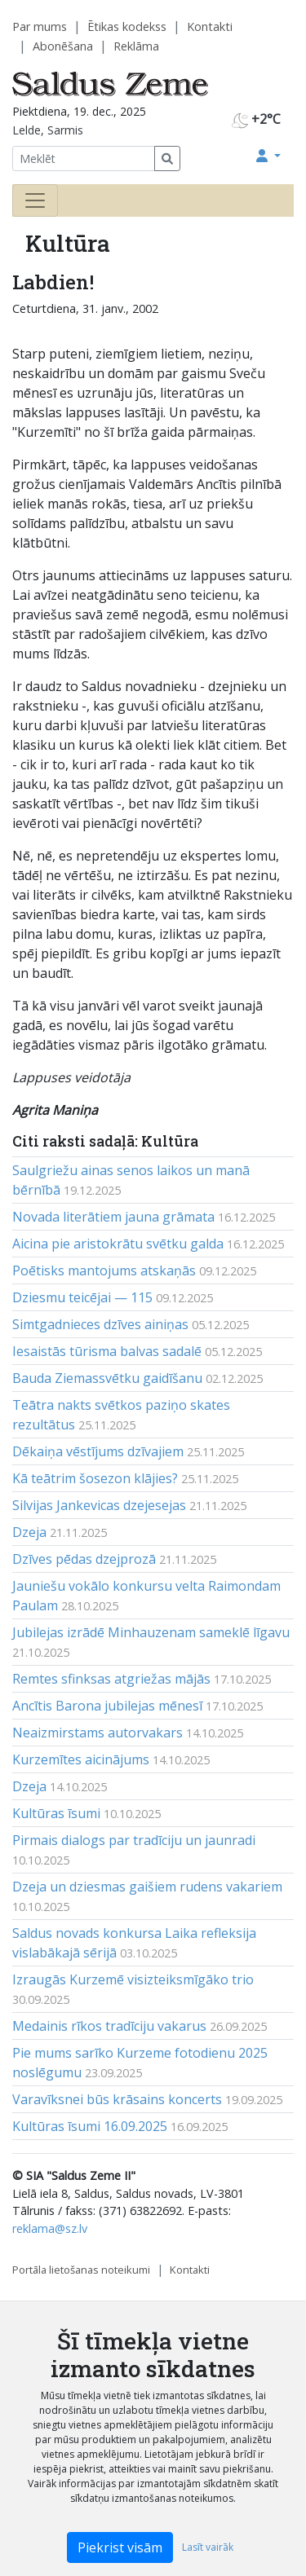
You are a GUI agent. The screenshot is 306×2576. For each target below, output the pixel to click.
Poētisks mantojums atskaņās (104, 1270)
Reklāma (136, 46)
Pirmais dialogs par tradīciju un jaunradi (133, 1840)
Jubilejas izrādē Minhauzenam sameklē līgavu (151, 1632)
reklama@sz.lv (49, 2228)
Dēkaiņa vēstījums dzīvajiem (98, 1451)
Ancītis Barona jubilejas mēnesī (107, 1706)
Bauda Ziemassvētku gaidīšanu (107, 1378)
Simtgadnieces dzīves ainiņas (100, 1324)
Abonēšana (63, 46)
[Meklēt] (83, 158)
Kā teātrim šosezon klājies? (95, 1478)
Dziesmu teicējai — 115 (82, 1297)
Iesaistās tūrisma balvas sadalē (107, 1351)
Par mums (39, 26)
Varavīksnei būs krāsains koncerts (117, 2099)
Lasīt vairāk (207, 2547)
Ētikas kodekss (126, 26)
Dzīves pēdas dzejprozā (84, 1559)
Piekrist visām (120, 2547)
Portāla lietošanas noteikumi (81, 2269)
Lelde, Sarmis (47, 130)
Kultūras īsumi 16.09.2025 (89, 2126)
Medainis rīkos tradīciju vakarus (109, 2026)
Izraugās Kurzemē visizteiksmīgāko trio (133, 1979)
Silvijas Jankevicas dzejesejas (99, 1505)
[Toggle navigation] (35, 200)
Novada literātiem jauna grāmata (113, 1217)
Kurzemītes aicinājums (80, 1759)
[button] (268, 155)
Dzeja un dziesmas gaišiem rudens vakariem (147, 1887)
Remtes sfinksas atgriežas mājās (111, 1679)
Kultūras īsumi (56, 1813)
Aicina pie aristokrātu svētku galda (118, 1244)
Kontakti (210, 26)
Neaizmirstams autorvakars (97, 1733)
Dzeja (29, 1532)
